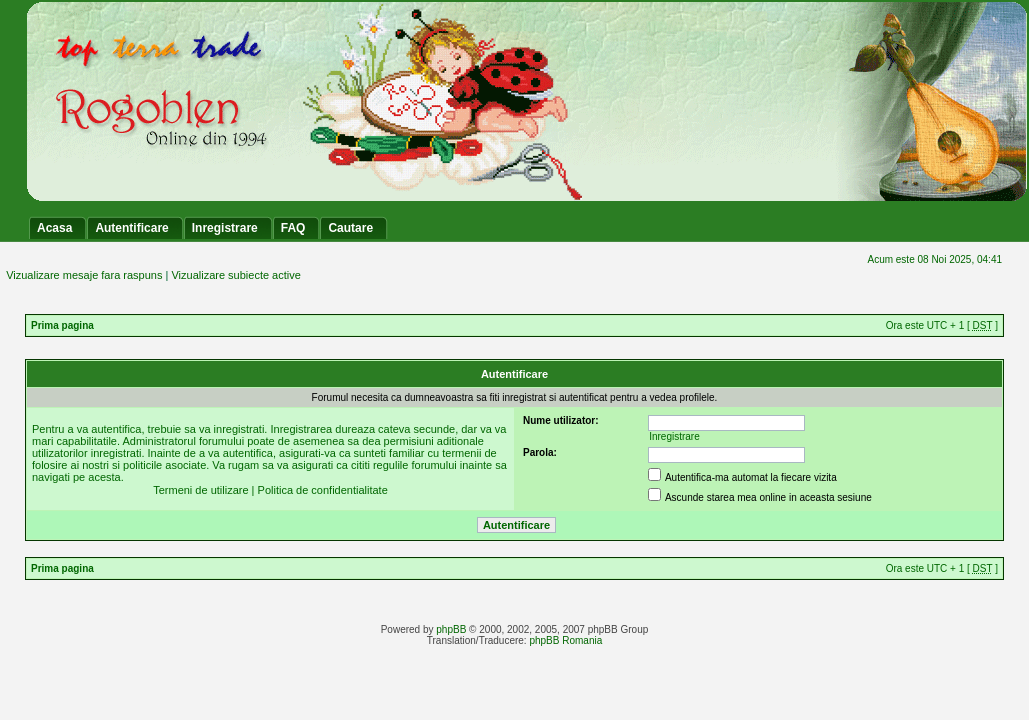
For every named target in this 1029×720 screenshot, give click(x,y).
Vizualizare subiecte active (235, 275)
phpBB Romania (565, 640)
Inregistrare (674, 436)
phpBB (451, 629)
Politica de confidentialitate (323, 490)
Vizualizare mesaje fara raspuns (84, 275)
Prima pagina (62, 325)
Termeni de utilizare (200, 490)
